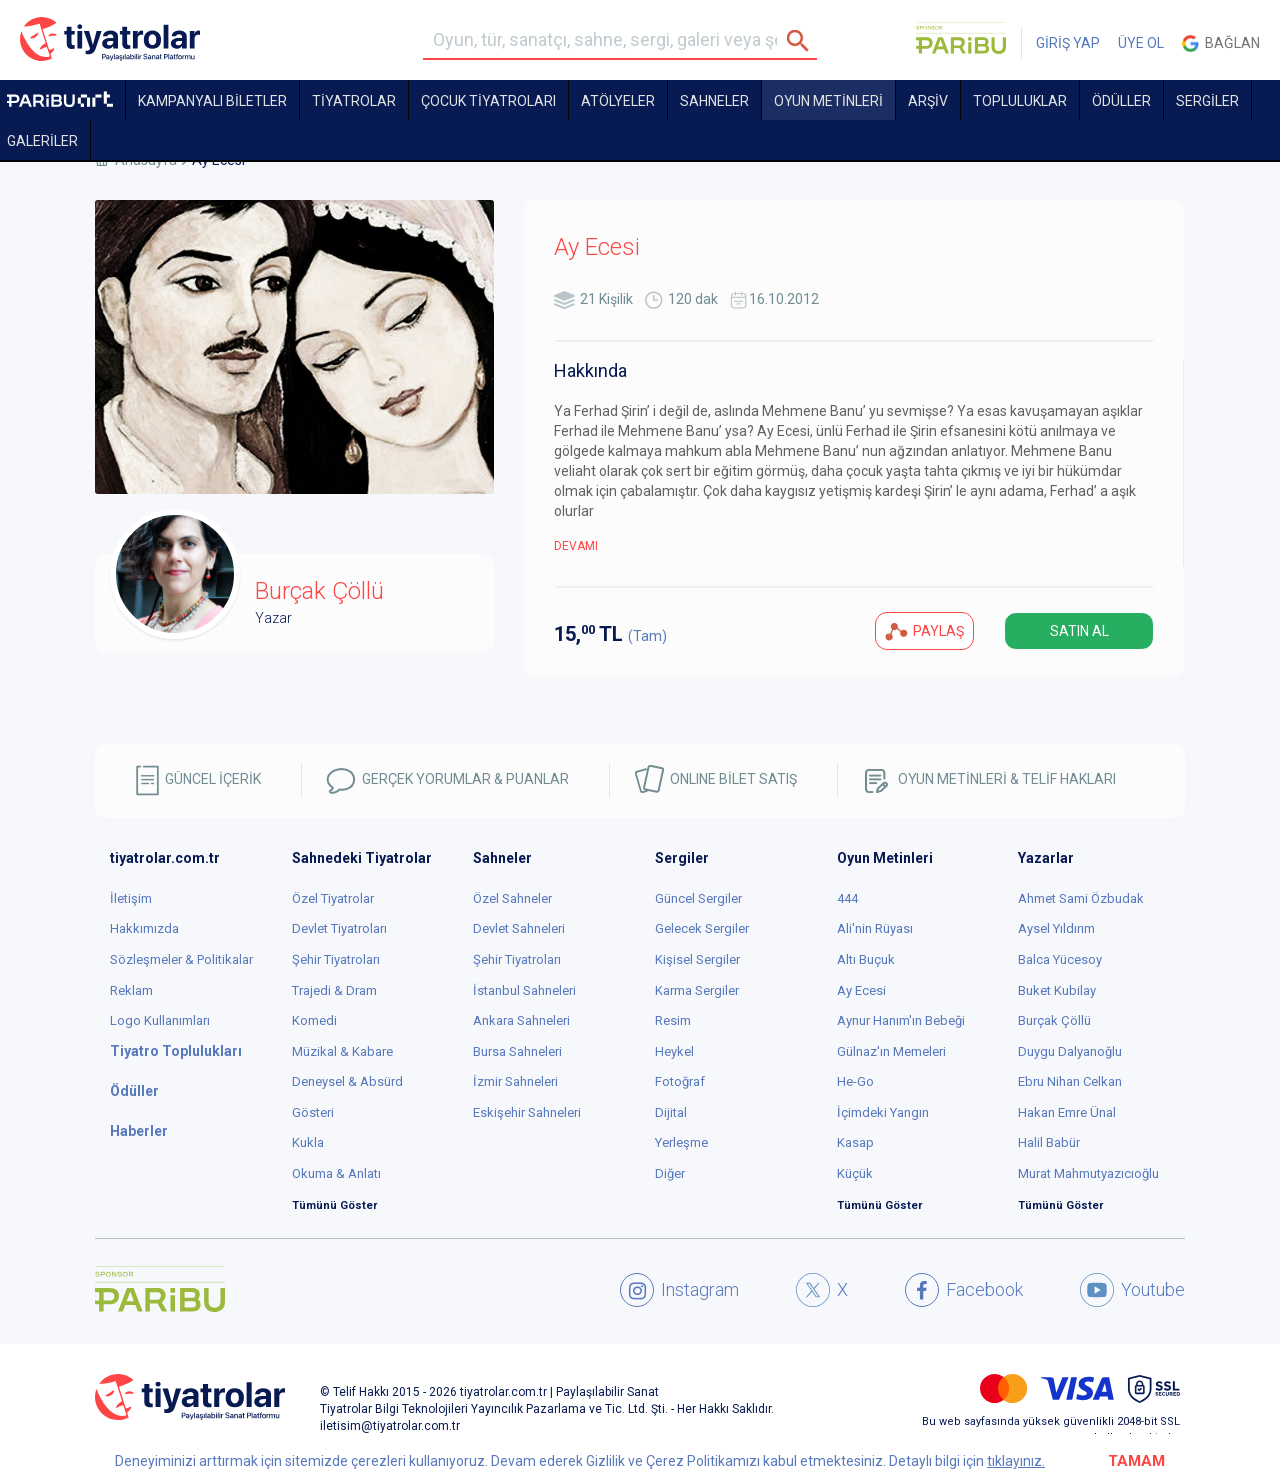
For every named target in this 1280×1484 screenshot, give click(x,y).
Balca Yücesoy (1060, 959)
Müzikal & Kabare (342, 1051)
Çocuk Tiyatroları (488, 101)
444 (847, 898)
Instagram (679, 1290)
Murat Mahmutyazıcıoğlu (1088, 1173)
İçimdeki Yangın (883, 1112)
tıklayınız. (1016, 1461)
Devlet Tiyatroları (339, 928)
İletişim (131, 898)
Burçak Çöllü (1054, 1020)
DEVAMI (576, 546)
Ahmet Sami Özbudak (1081, 898)
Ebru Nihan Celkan (1070, 1081)
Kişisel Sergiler (697, 959)
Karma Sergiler (697, 990)
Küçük (855, 1173)
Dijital (671, 1112)
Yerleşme (681, 1142)
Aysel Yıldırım (1056, 928)
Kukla (308, 1142)
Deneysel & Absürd (347, 1081)
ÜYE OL (1141, 43)
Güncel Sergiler (698, 898)
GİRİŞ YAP (1068, 43)
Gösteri (313, 1112)
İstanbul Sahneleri (524, 990)
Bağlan (1221, 43)
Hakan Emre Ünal (1067, 1112)
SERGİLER (1207, 101)
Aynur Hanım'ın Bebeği (901, 1020)
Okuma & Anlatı (336, 1173)
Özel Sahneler (512, 898)
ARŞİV (928, 101)
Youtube (1132, 1290)
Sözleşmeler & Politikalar (181, 959)
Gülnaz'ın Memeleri (891, 1051)
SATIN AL (1079, 631)
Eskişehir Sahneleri (527, 1112)
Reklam (131, 990)
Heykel (674, 1051)
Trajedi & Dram (334, 990)
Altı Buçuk (866, 959)
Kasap (855, 1142)
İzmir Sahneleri (515, 1081)
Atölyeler (618, 101)
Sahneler (714, 101)
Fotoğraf (680, 1081)
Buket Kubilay (1057, 990)
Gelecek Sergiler (702, 928)
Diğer (670, 1173)
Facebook (964, 1290)
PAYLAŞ (924, 632)
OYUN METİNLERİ (828, 101)
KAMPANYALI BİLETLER (212, 101)
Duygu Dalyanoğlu (1070, 1051)
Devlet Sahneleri (519, 928)
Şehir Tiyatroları (336, 959)
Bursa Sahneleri (517, 1051)
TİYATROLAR (354, 101)
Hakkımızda (144, 928)
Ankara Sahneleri (521, 1020)
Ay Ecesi (861, 990)
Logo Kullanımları (160, 1020)
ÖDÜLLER (1121, 101)
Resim (673, 1020)
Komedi (314, 1020)
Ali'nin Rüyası (875, 928)
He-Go (855, 1081)
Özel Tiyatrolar (333, 898)
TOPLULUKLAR (1020, 101)
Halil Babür (1049, 1142)
